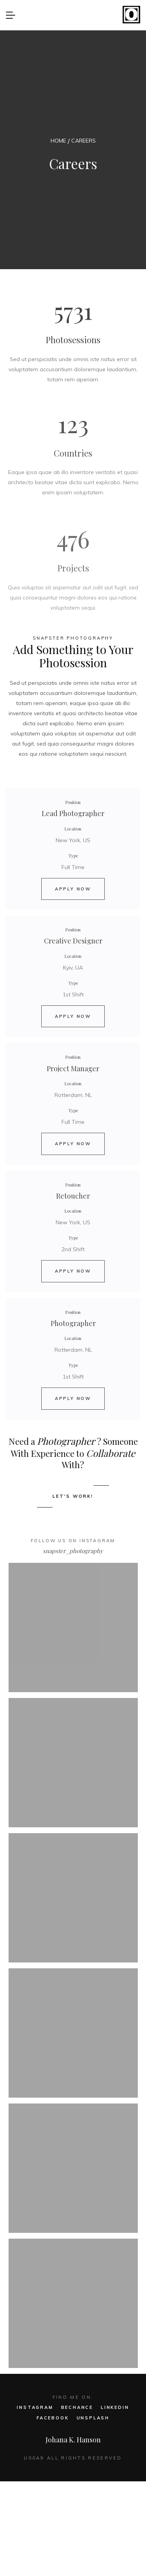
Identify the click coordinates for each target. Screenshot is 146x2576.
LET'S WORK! (73, 1496)
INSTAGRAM (35, 2407)
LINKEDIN (115, 2407)
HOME (58, 140)
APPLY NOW (73, 889)
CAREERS (83, 140)
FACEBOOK (53, 2418)
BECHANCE (77, 2407)
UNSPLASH (93, 2418)
